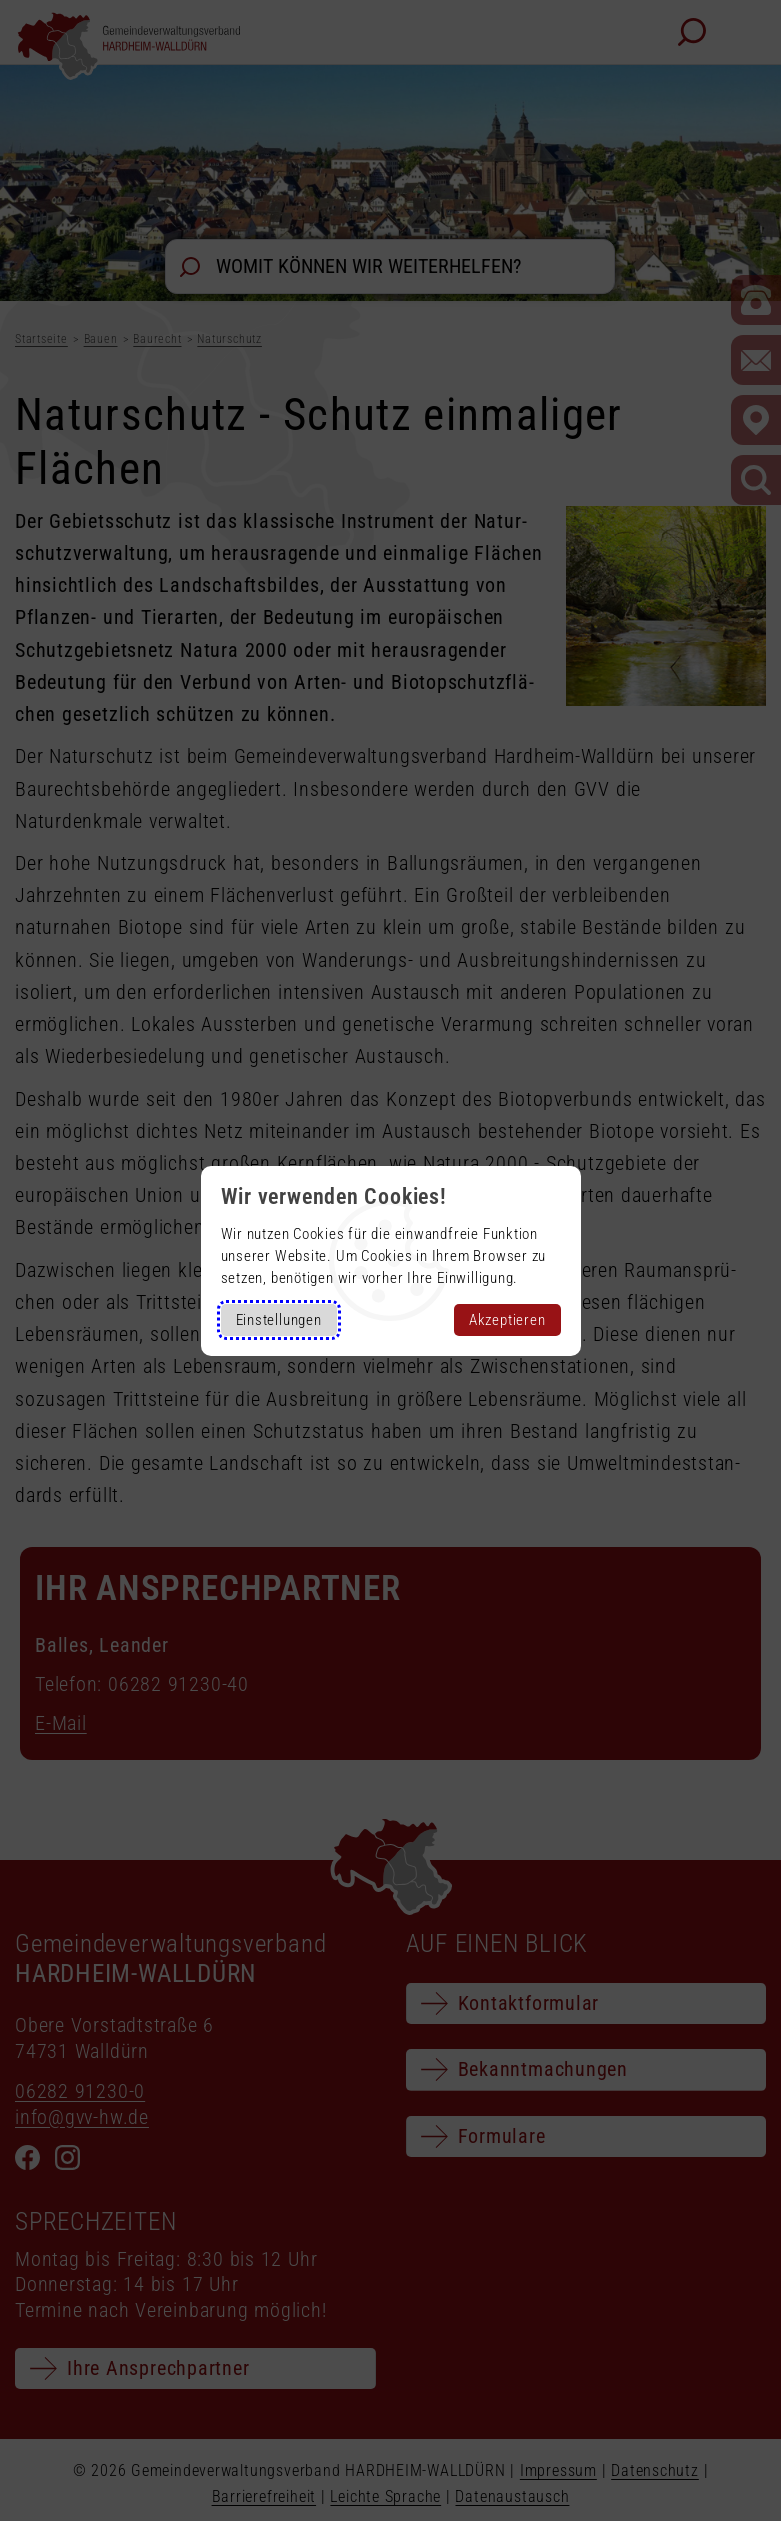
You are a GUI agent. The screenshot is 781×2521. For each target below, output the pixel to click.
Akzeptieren (507, 1320)
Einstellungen (279, 1320)
